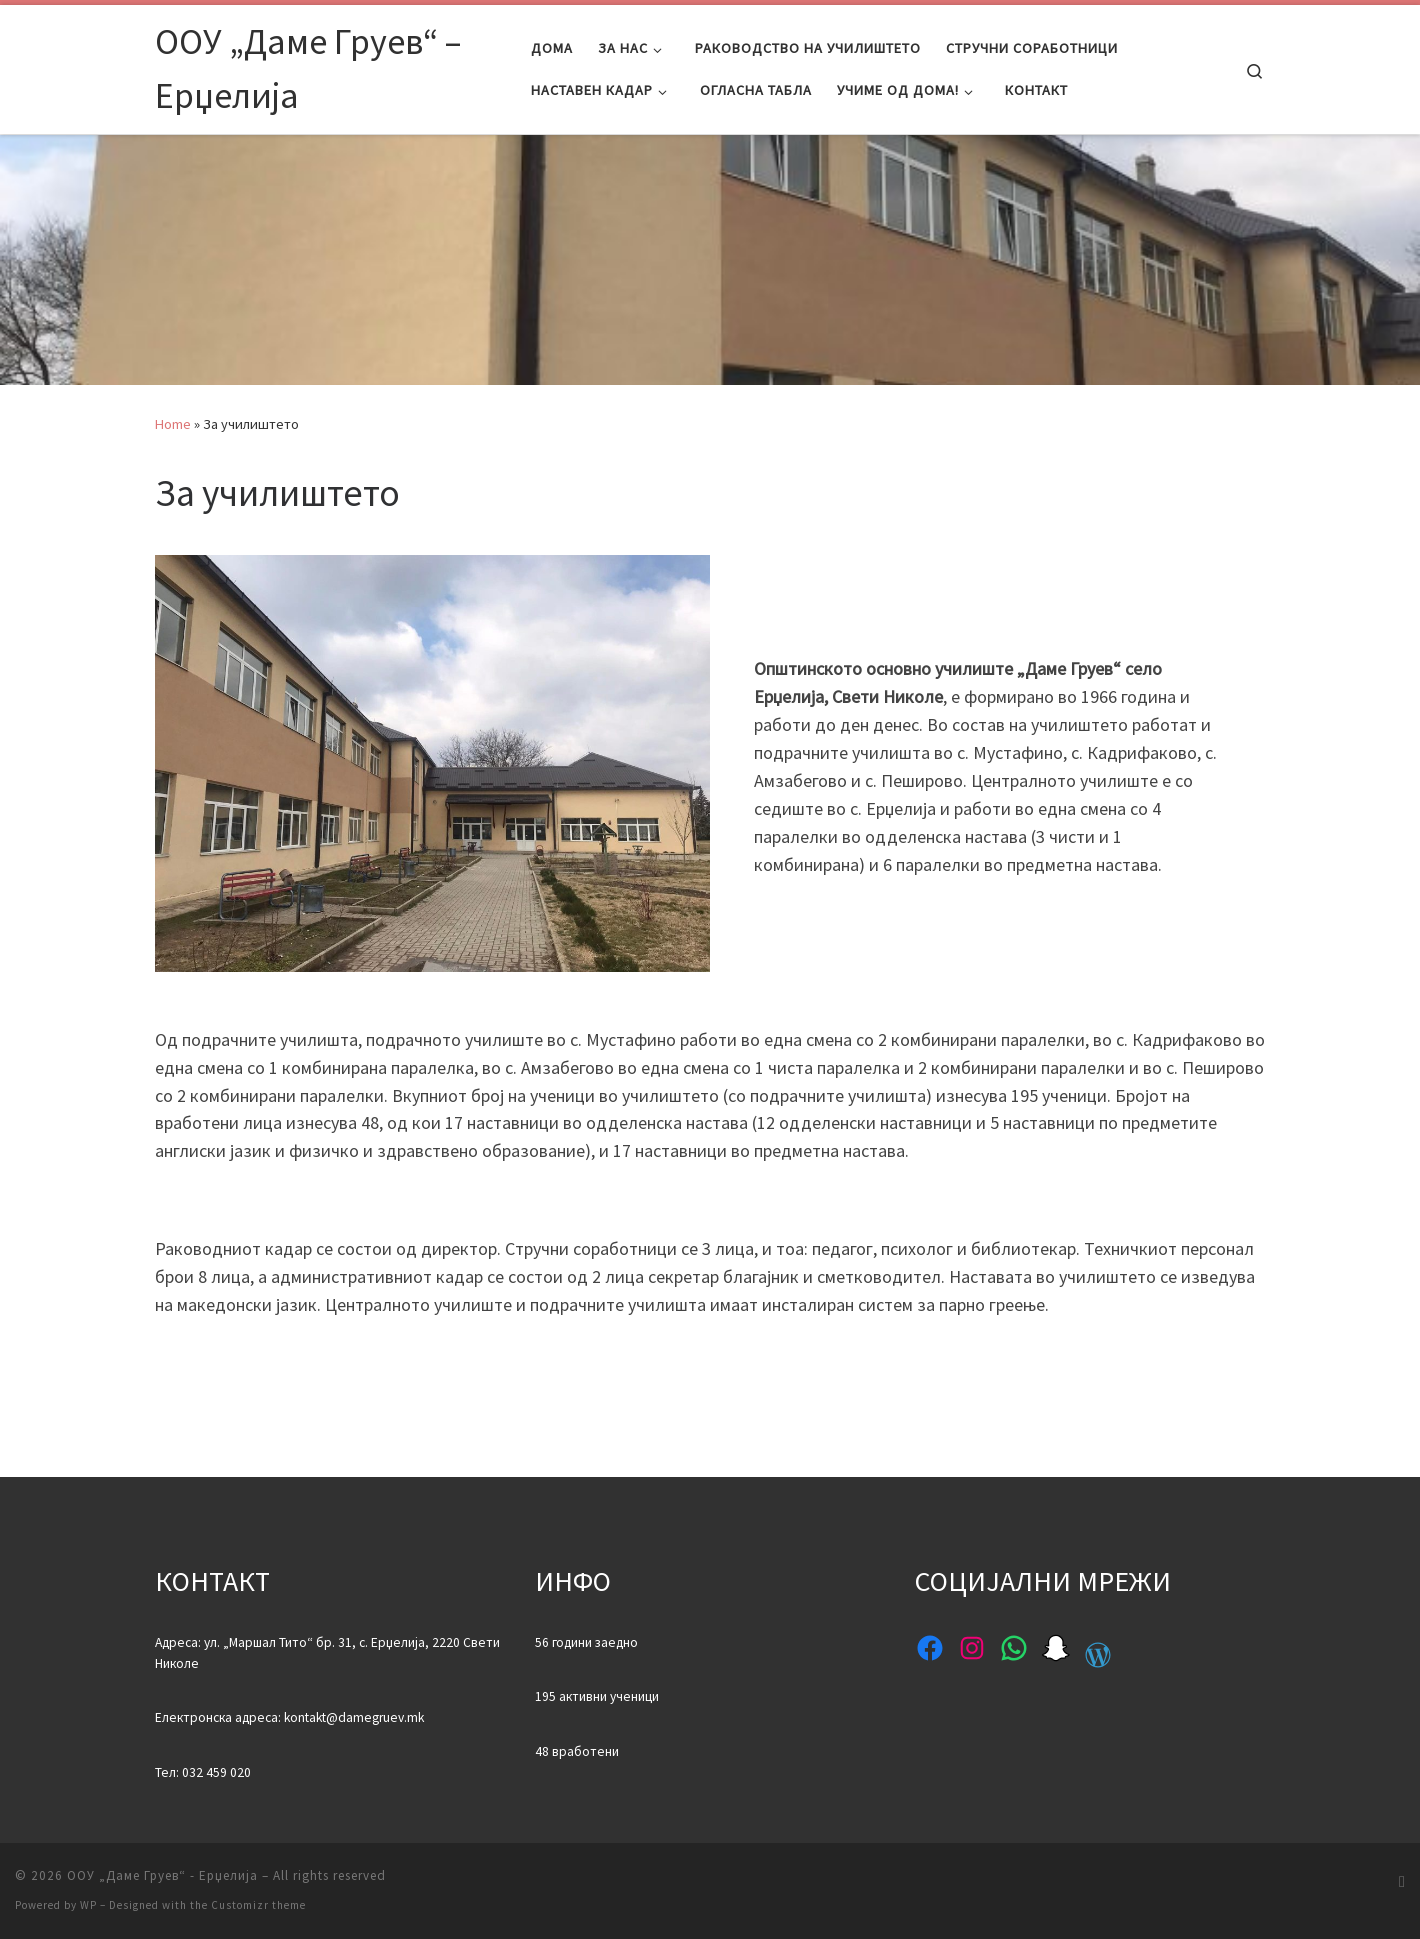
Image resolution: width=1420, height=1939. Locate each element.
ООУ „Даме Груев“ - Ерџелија (162, 1875)
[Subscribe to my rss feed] (1402, 1881)
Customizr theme (258, 1905)
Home (173, 424)
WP (88, 1905)
